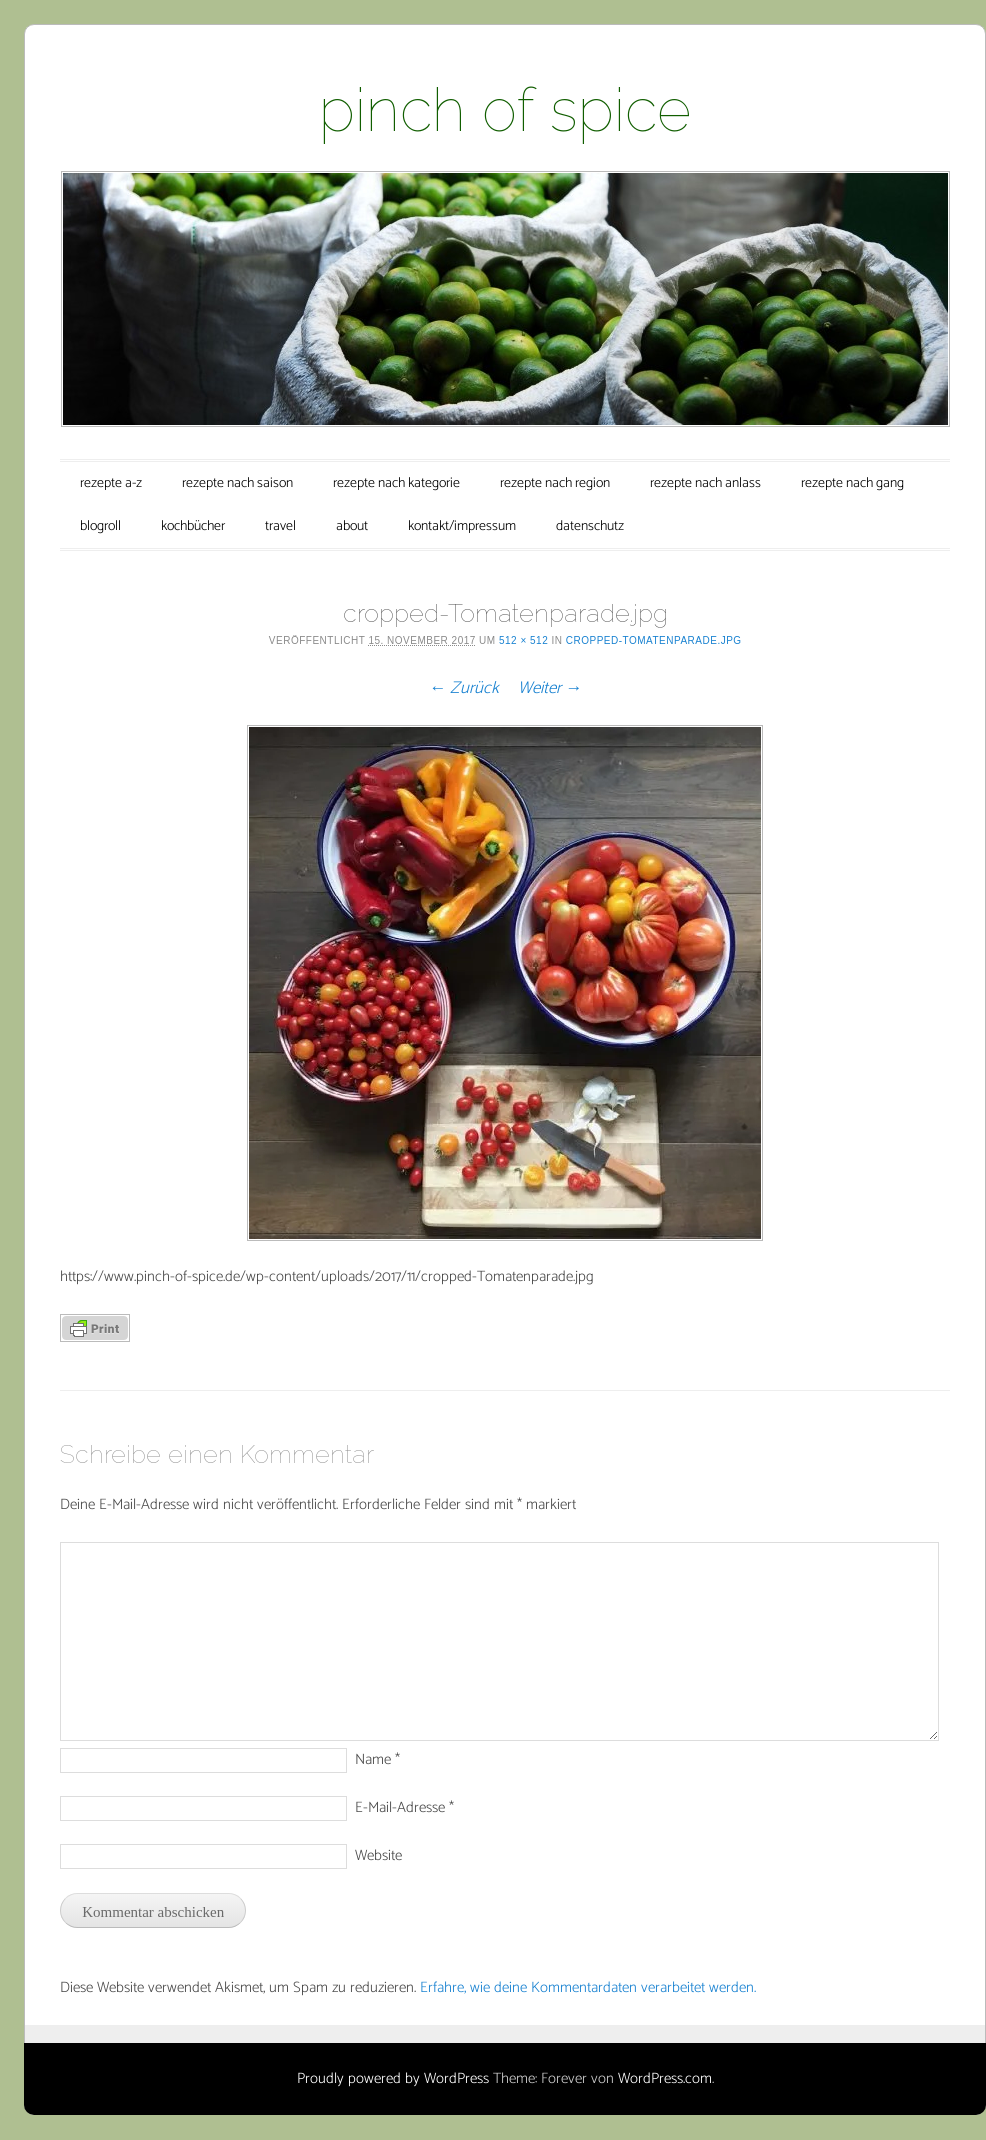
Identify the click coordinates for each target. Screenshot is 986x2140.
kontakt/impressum (462, 526)
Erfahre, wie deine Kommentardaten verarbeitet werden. (588, 1987)
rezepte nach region (555, 483)
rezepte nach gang (852, 483)
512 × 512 (523, 640)
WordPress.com (665, 2078)
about (352, 526)
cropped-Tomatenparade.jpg (654, 640)
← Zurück (464, 688)
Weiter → (550, 688)
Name (377, 1759)
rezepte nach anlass (705, 483)
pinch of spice (505, 110)
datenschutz (590, 526)
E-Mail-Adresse (404, 1807)
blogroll (100, 526)
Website (378, 1855)
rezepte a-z (111, 483)
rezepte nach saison (237, 483)
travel (280, 526)
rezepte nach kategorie (396, 483)
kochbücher (193, 526)
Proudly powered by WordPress (393, 2078)
